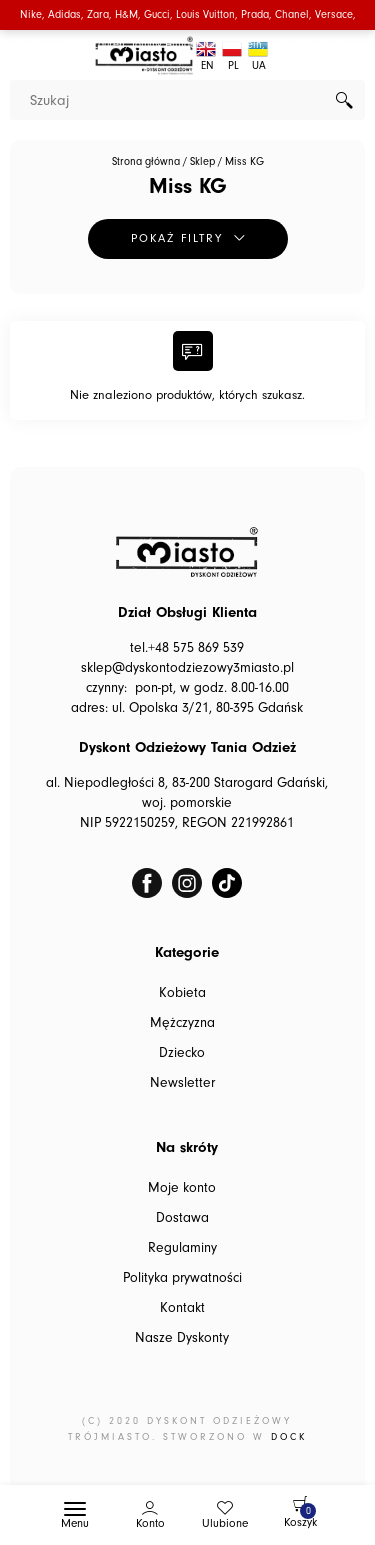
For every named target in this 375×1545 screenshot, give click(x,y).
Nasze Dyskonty (182, 1338)
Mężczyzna (182, 1023)
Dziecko (182, 1053)
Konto (150, 1523)
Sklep (202, 161)
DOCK (289, 1437)
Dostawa (182, 1218)
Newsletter (182, 1083)
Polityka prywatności (182, 1278)
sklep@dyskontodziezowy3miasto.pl (187, 668)
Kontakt (182, 1308)
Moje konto (182, 1188)
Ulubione (225, 1523)
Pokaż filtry (177, 238)
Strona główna (146, 161)
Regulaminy (182, 1248)
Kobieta (182, 993)
